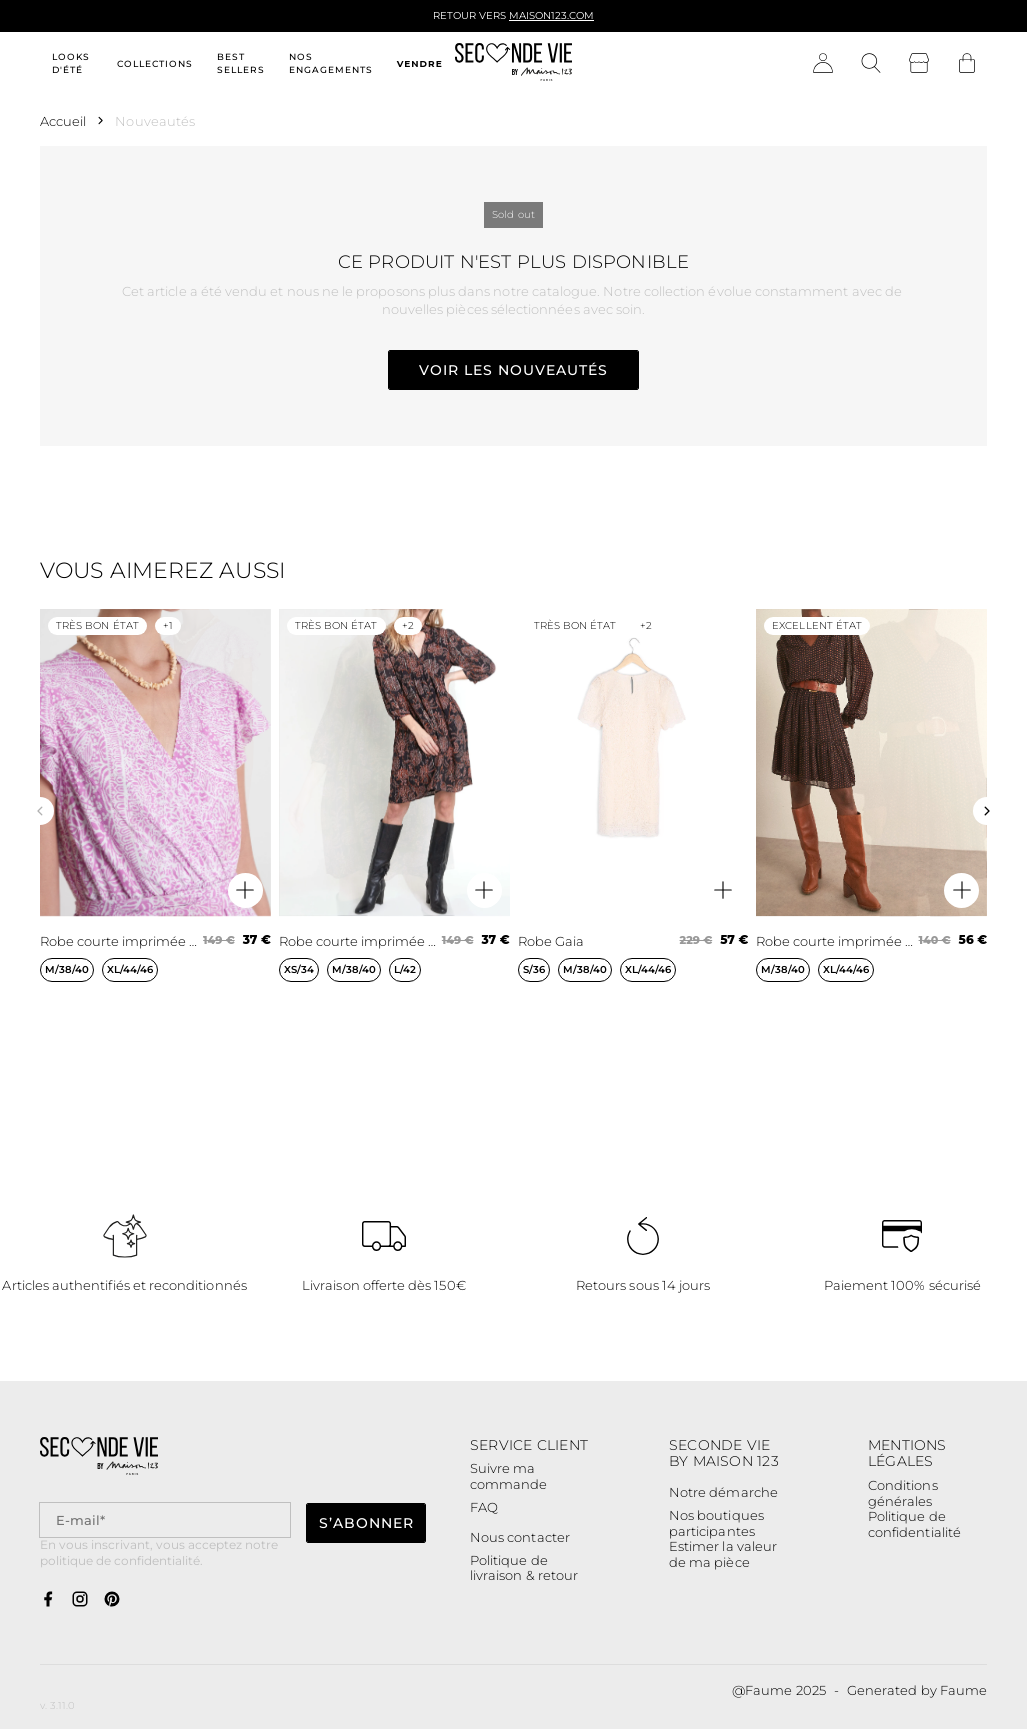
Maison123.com (551, 15)
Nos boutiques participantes (716, 1523)
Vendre (420, 63)
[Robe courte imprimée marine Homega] (871, 812)
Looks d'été (71, 63)
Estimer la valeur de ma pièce (723, 1554)
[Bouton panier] (967, 64)
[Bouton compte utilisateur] (823, 64)
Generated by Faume (917, 1690)
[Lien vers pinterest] (112, 1600)
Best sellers (241, 63)
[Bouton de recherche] (871, 64)
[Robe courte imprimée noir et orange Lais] (394, 812)
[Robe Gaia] (633, 812)
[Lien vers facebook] (48, 1600)
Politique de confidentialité (914, 1524)
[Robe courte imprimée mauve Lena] (155, 812)
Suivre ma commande (508, 1476)
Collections (155, 63)
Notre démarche (723, 1492)
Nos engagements (331, 63)
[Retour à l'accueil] (514, 64)
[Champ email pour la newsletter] (165, 1520)
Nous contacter (520, 1537)
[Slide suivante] (987, 811)
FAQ (484, 1507)
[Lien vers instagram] (80, 1600)
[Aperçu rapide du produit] (245, 890)
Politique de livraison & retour (524, 1568)
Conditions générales (903, 1493)
